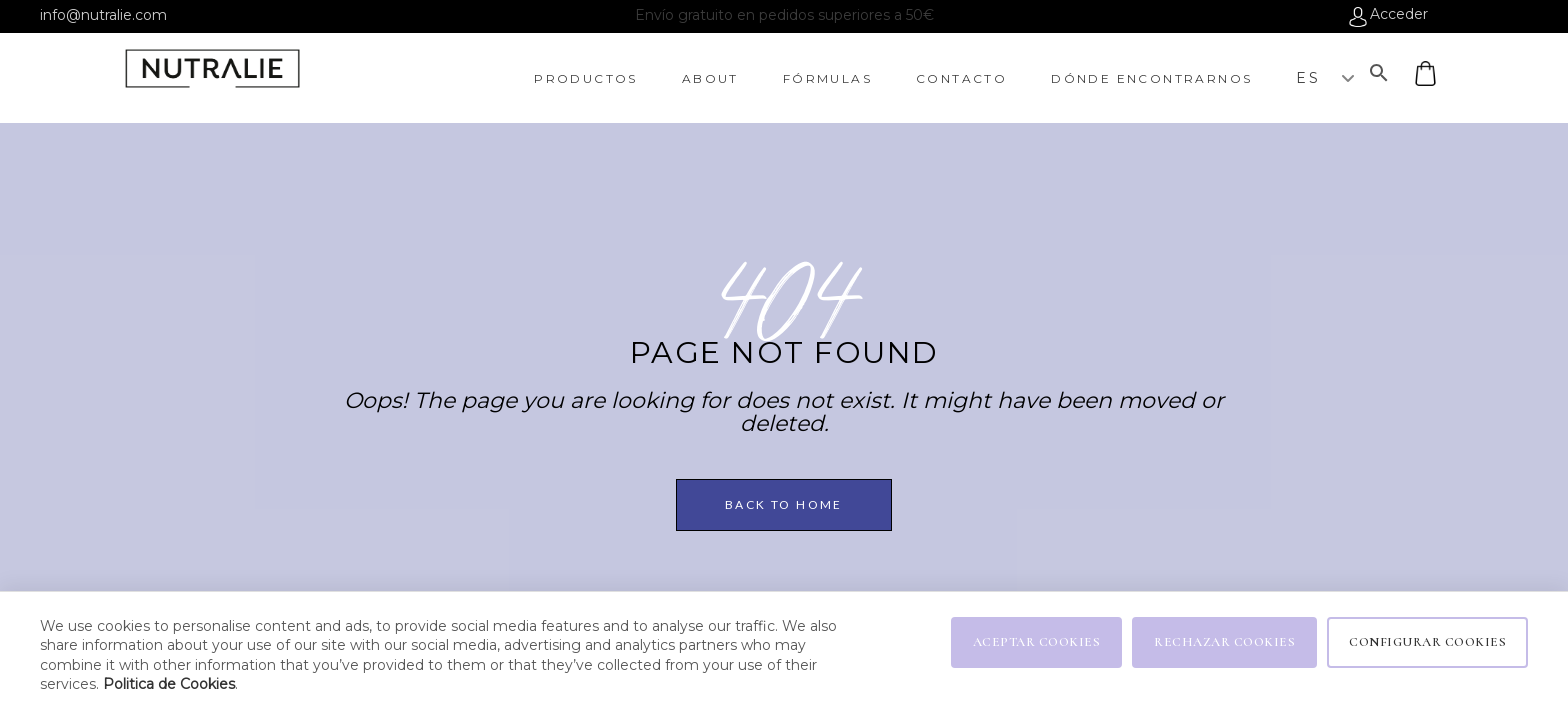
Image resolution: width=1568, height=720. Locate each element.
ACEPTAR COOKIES (1037, 642)
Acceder (1399, 15)
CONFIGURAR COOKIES (1427, 642)
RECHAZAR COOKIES (1224, 642)
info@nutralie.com (103, 15)
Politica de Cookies (169, 684)
